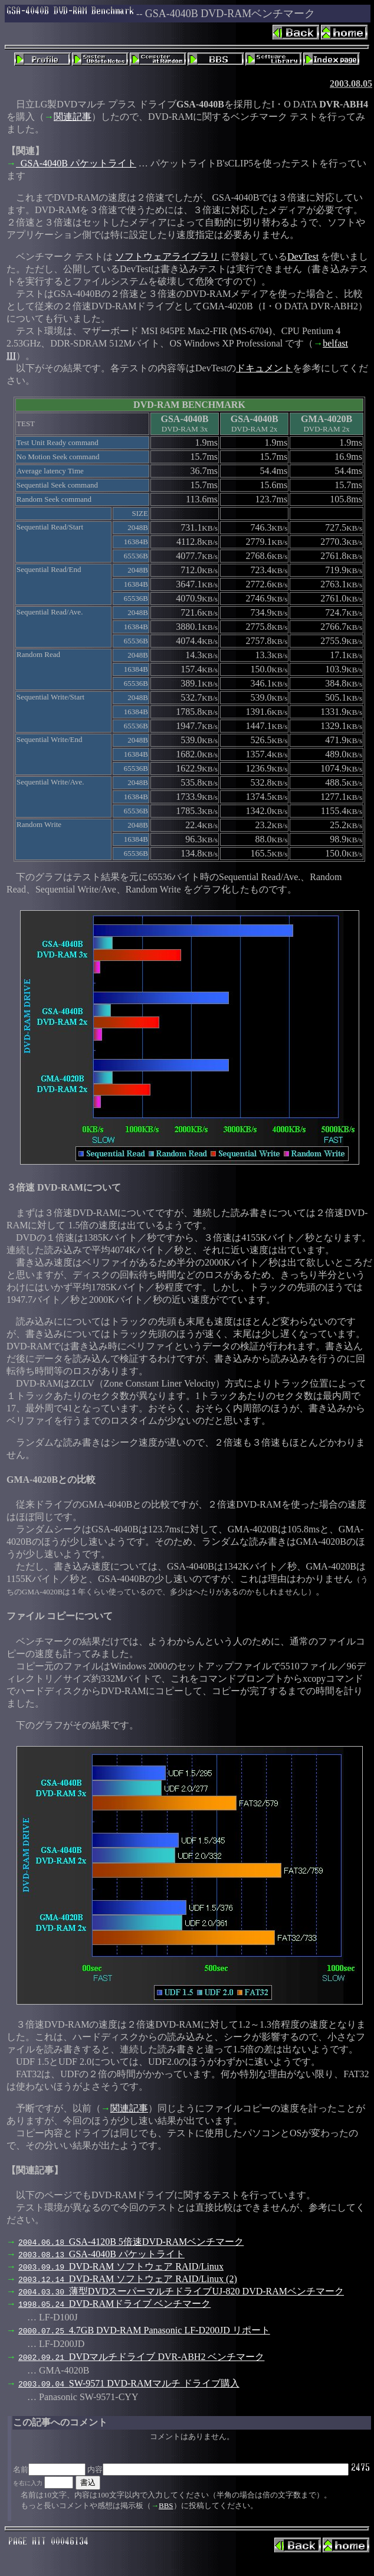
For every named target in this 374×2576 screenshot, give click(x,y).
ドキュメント (264, 368)
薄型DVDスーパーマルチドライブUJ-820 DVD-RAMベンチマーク (181, 2291)
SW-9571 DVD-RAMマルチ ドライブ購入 (129, 2383)
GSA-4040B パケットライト (76, 163)
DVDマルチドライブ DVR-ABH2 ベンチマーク (141, 2357)
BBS (166, 2505)
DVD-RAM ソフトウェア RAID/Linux (121, 2266)
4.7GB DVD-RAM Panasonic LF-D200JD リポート (144, 2330)
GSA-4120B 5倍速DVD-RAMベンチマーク (131, 2242)
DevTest (303, 256)
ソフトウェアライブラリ (167, 256)
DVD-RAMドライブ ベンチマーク (114, 2304)
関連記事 (72, 117)
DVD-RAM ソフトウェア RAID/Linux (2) (127, 2279)
